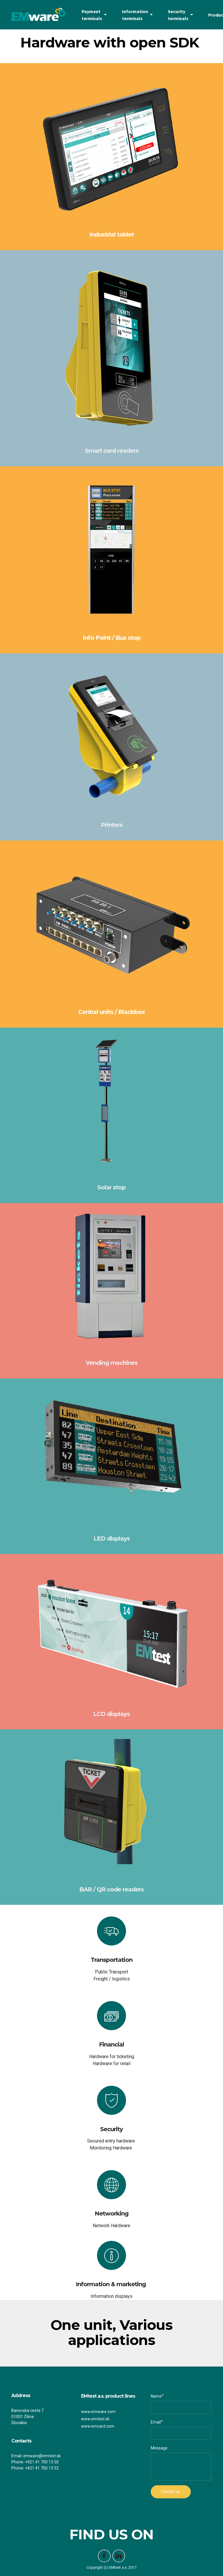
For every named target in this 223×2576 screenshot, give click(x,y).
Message (159, 2448)
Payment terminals (92, 14)
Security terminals (178, 14)
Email (156, 2422)
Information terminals (135, 14)
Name (156, 2396)
